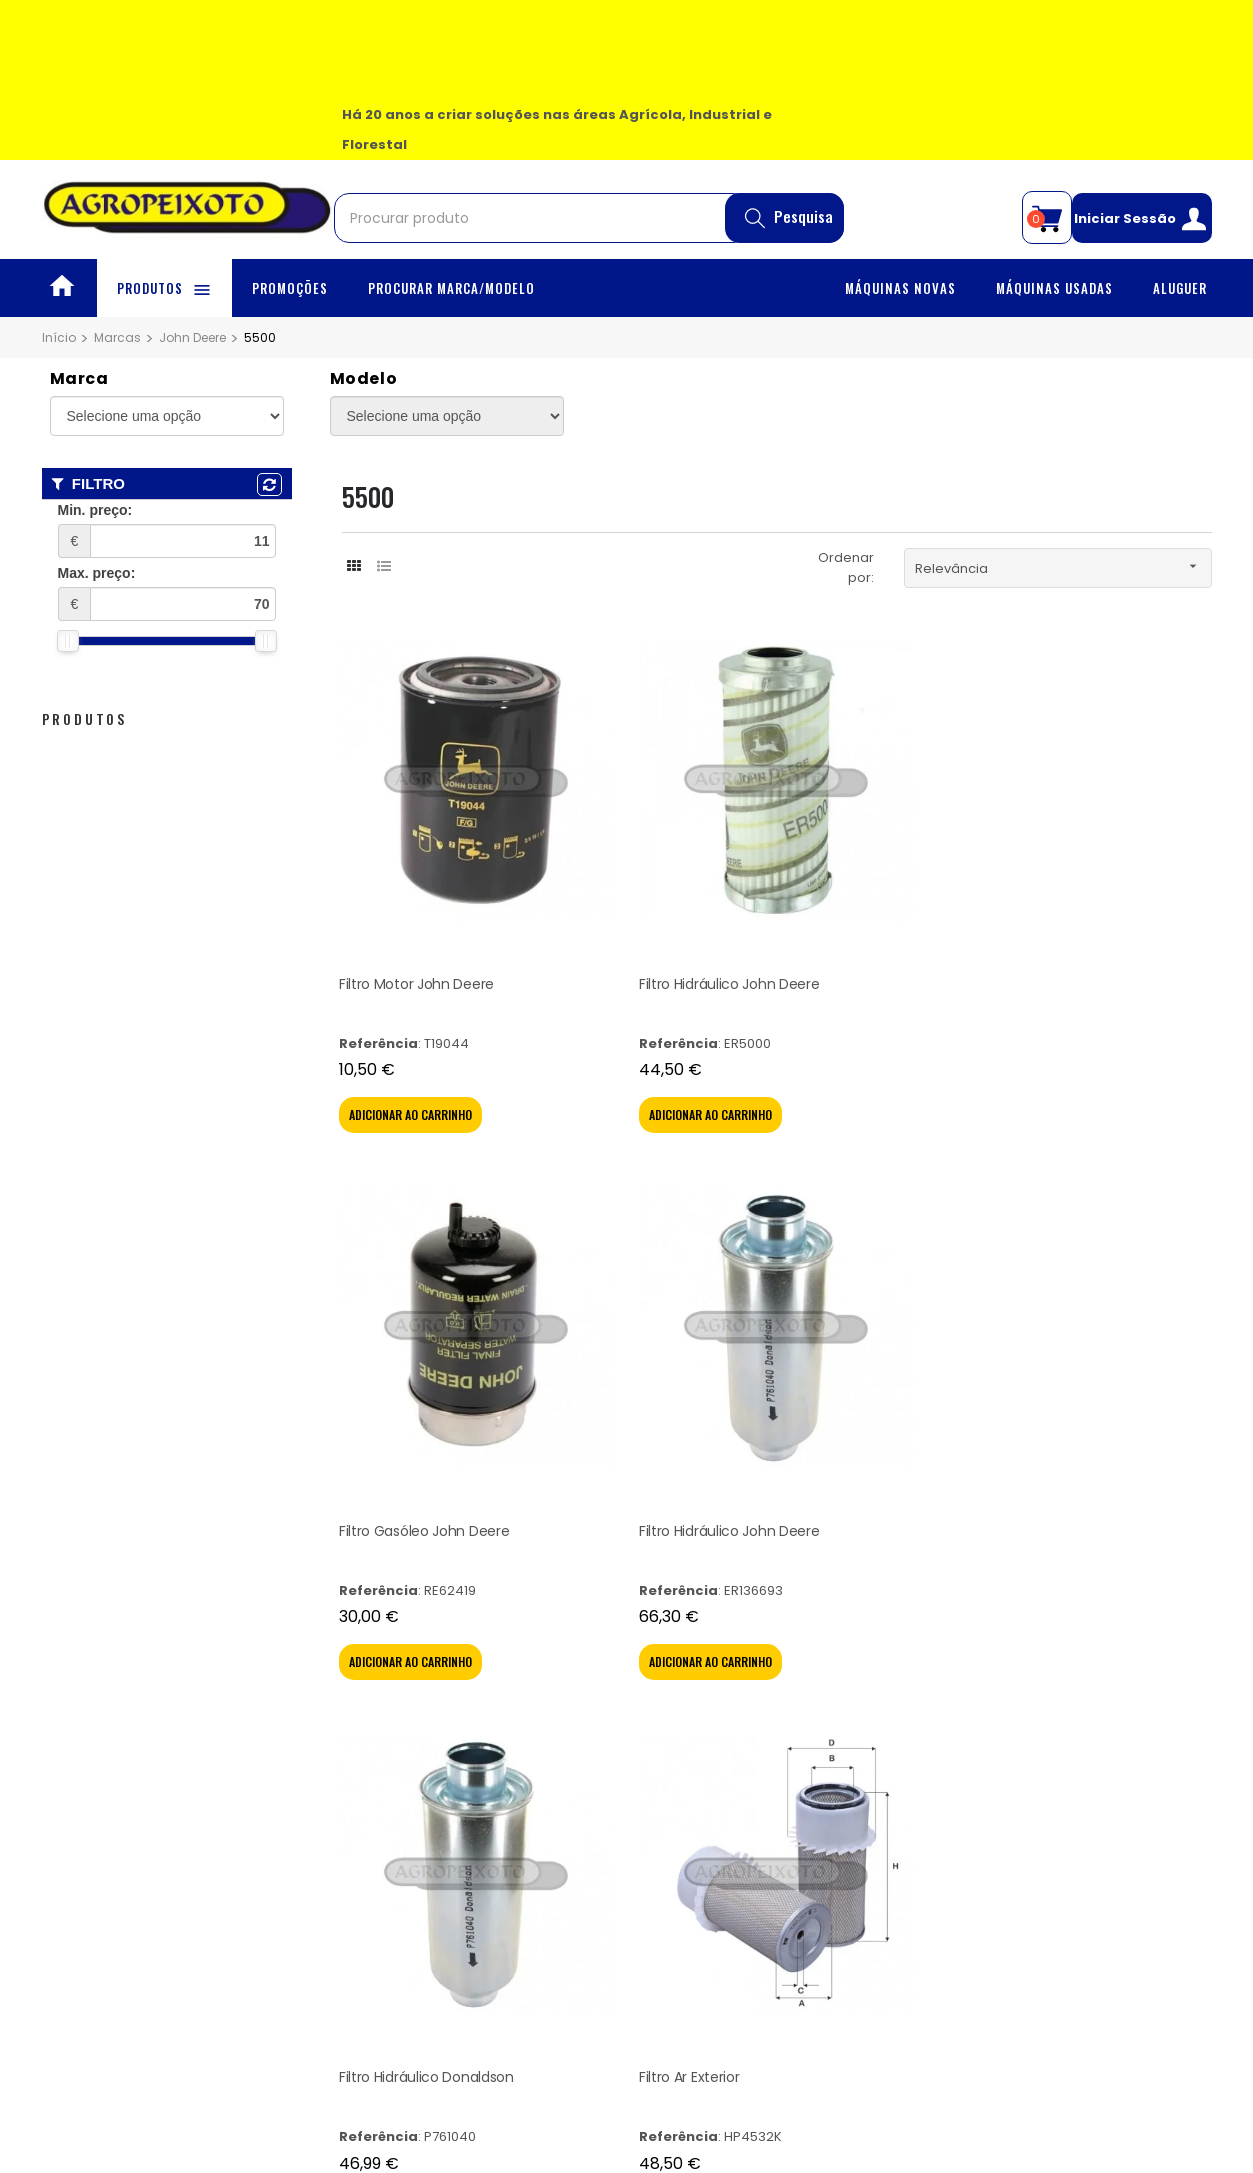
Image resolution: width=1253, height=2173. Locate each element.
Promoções (80, 1657)
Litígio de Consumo (396, 1707)
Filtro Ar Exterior (392, 1217)
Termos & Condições (403, 1657)
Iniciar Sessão (1141, 223)
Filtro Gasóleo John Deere (765, 839)
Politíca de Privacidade (409, 1682)
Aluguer (67, 1707)
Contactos (76, 1732)
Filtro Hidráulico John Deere (590, 839)
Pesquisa (789, 224)
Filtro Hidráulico (932, 1217)
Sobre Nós (76, 1682)
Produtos (84, 718)
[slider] (68, 641)
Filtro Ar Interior (571, 1217)
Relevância (1063, 566)
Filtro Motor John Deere (397, 839)
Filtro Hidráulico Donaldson (1112, 839)
